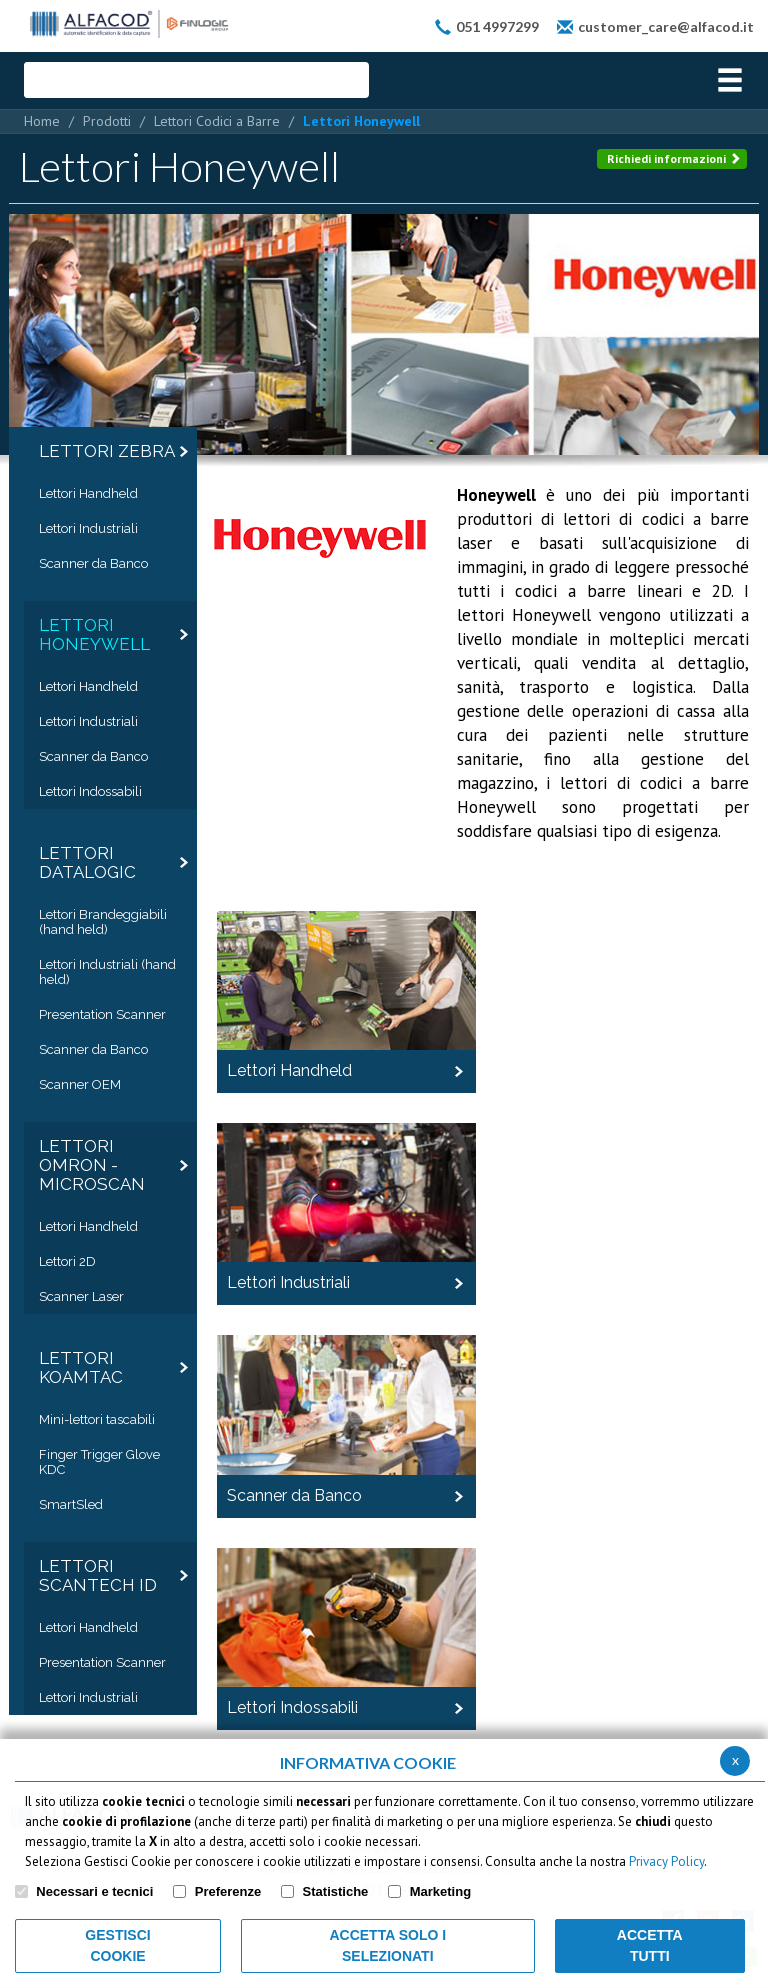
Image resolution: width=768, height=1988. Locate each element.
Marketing (440, 1891)
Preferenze (228, 1891)
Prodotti (107, 121)
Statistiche (336, 1891)
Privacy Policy (666, 1861)
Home (42, 121)
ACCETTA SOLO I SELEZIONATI (387, 1945)
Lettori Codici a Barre (217, 121)
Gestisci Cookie (117, 1945)
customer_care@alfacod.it (666, 26)
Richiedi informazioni (674, 158)
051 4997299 (497, 26)
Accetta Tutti (650, 1945)
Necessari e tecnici (94, 1891)
